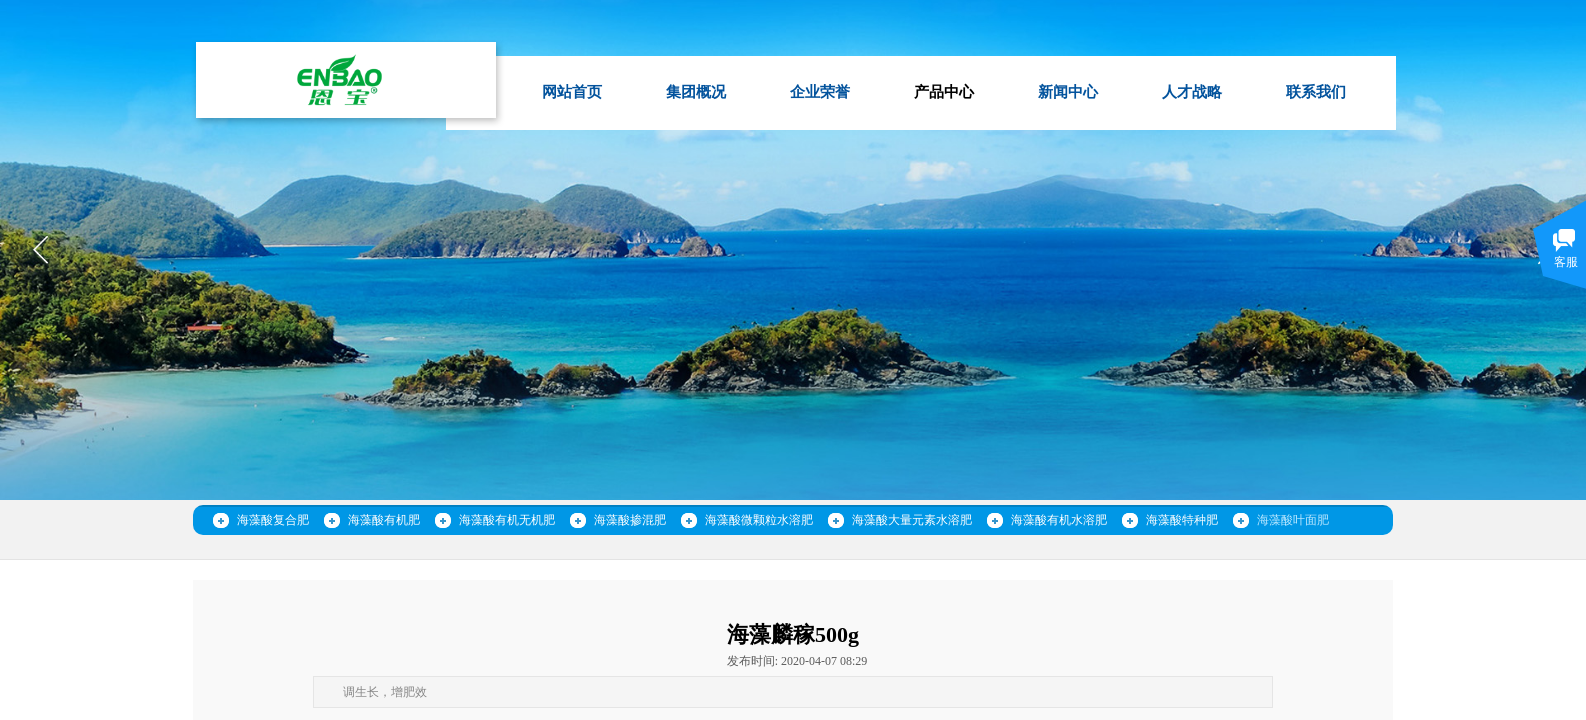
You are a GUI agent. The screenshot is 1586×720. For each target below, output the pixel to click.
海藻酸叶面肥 (1293, 520)
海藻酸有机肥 (384, 520)
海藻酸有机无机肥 (507, 520)
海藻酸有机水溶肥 (1059, 520)
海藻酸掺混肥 (630, 520)
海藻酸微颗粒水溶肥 (759, 520)
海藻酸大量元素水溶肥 (912, 520)
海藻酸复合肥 (273, 520)
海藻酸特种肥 (1182, 520)
